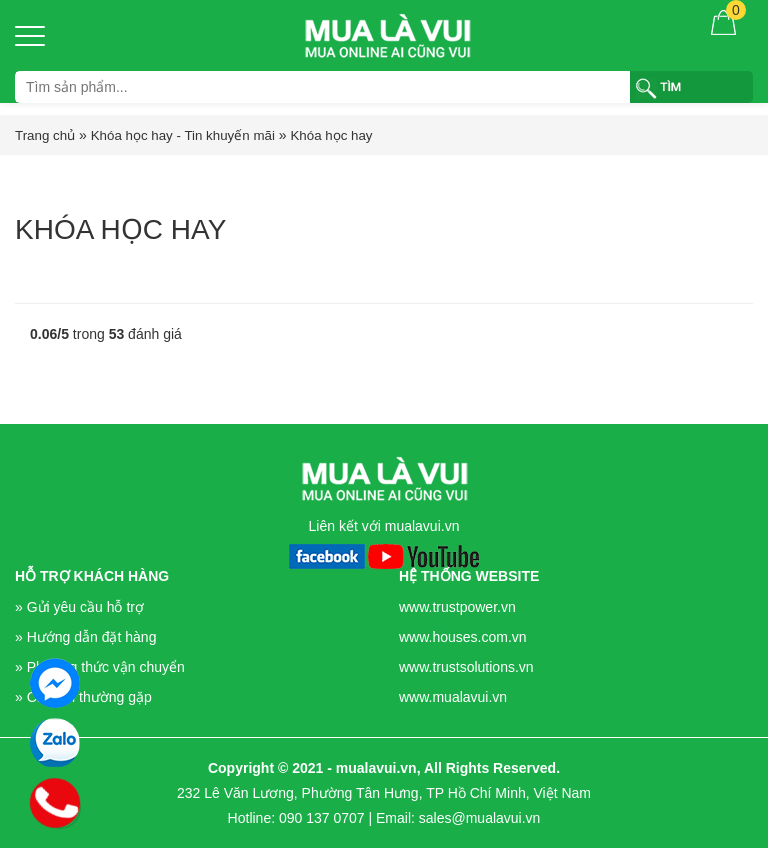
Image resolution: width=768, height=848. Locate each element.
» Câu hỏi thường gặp (83, 697)
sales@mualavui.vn (480, 818)
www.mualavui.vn (453, 697)
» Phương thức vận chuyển (100, 667)
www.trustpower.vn (457, 607)
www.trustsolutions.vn (466, 667)
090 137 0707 (322, 818)
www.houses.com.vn (463, 637)
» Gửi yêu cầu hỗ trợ (79, 607)
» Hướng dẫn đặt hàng (85, 637)
